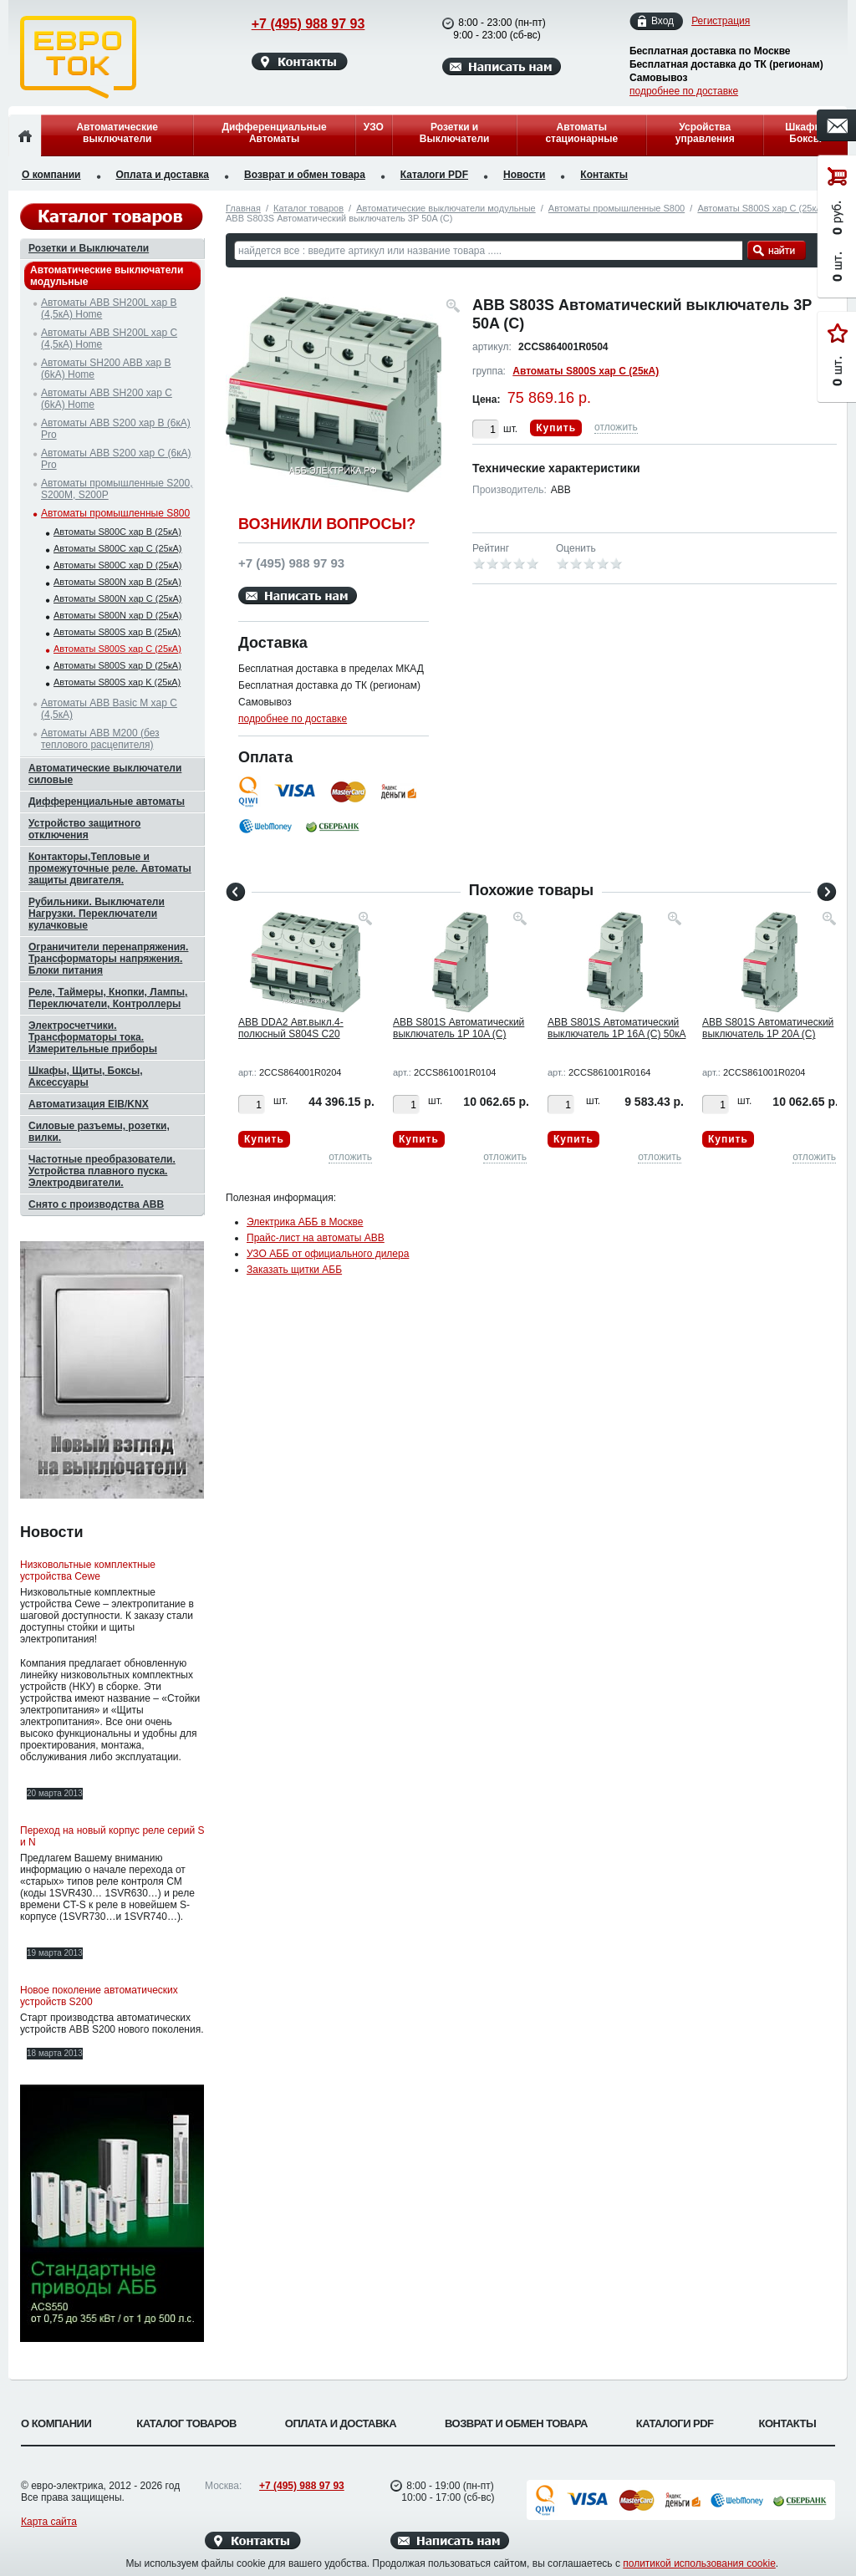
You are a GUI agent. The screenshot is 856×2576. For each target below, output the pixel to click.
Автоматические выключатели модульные (445, 208)
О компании (51, 175)
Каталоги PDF (434, 175)
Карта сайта (49, 2522)
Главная (243, 208)
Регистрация (720, 21)
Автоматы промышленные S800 (616, 208)
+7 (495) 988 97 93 (292, 24)
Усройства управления (705, 133)
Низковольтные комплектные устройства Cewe (87, 1570)
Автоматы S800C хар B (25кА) (117, 532)
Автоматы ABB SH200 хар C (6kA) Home (106, 398)
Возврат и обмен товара (304, 175)
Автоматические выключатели (117, 133)
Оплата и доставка (163, 175)
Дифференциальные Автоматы (274, 133)
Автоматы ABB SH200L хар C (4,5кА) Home (109, 338)
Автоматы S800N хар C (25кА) (117, 598)
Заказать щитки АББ (294, 1269)
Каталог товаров (308, 208)
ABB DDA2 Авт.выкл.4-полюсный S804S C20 (291, 1028)
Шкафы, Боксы (805, 133)
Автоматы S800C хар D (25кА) (117, 565)
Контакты (604, 175)
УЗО (374, 127)
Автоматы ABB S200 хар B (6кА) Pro (116, 428)
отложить (616, 427)
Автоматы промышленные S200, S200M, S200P (117, 489)
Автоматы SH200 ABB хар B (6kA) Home (106, 368)
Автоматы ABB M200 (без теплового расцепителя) (100, 739)
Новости (524, 175)
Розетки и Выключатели (455, 133)
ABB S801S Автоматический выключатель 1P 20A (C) (767, 1028)
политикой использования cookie (699, 2563)
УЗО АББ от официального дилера (328, 1254)
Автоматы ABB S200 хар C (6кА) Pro (116, 459)
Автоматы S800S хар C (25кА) (761, 208)
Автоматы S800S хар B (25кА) (117, 632)
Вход (662, 21)
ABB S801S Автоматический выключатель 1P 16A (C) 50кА (616, 1028)
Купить (556, 428)
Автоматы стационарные (581, 133)
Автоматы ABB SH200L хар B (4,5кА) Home (108, 308)
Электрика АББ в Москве (305, 1222)
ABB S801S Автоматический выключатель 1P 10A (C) (458, 1028)
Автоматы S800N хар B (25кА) (117, 582)
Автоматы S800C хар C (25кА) (117, 548)
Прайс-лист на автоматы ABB (316, 1238)
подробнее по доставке (683, 91)
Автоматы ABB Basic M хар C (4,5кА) (109, 708)
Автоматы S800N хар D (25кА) (117, 615)
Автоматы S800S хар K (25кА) (117, 682)
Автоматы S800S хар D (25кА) (117, 665)
